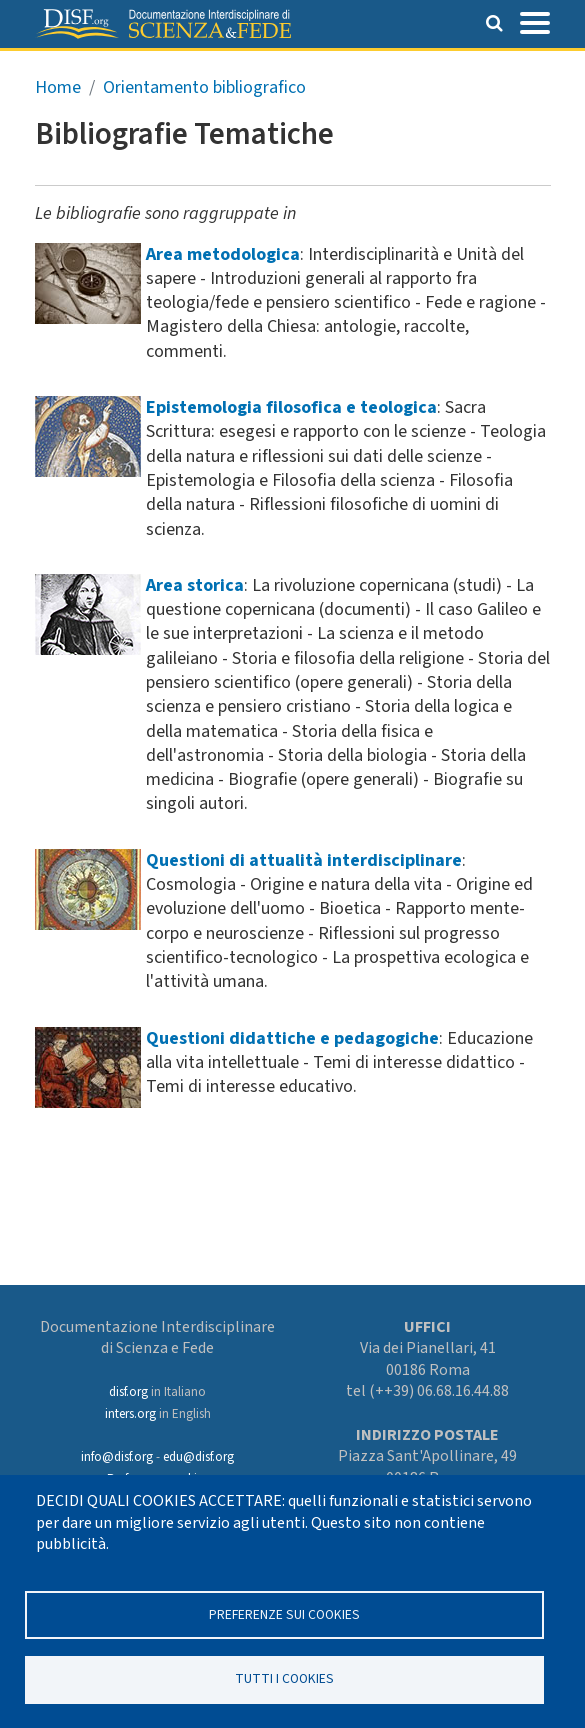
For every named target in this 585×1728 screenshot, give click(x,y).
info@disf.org (117, 1457)
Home (58, 87)
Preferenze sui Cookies (284, 1613)
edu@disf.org (198, 1457)
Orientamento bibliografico (204, 87)
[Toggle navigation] (535, 21)
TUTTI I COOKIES (284, 1678)
